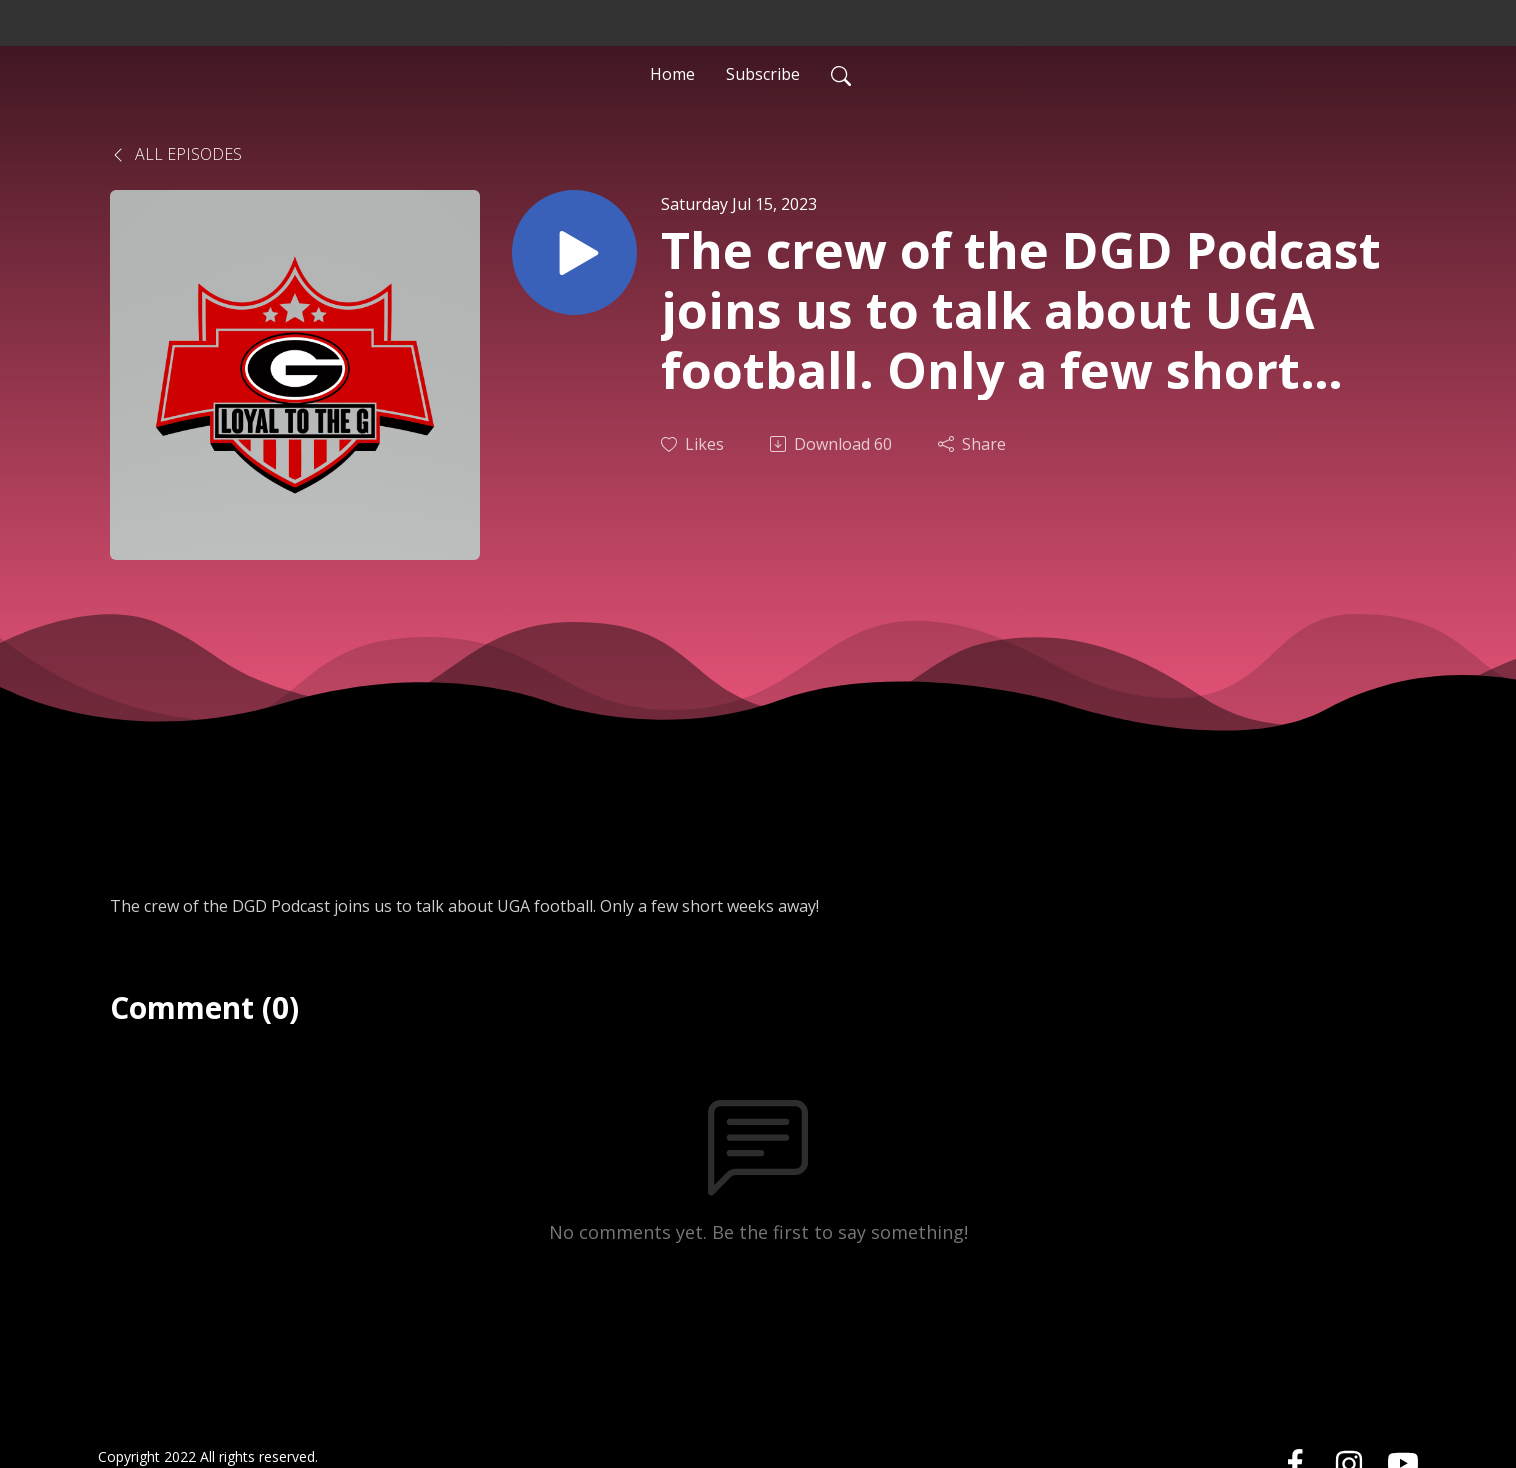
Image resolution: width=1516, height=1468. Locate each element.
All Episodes (176, 154)
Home (672, 74)
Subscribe (763, 74)
